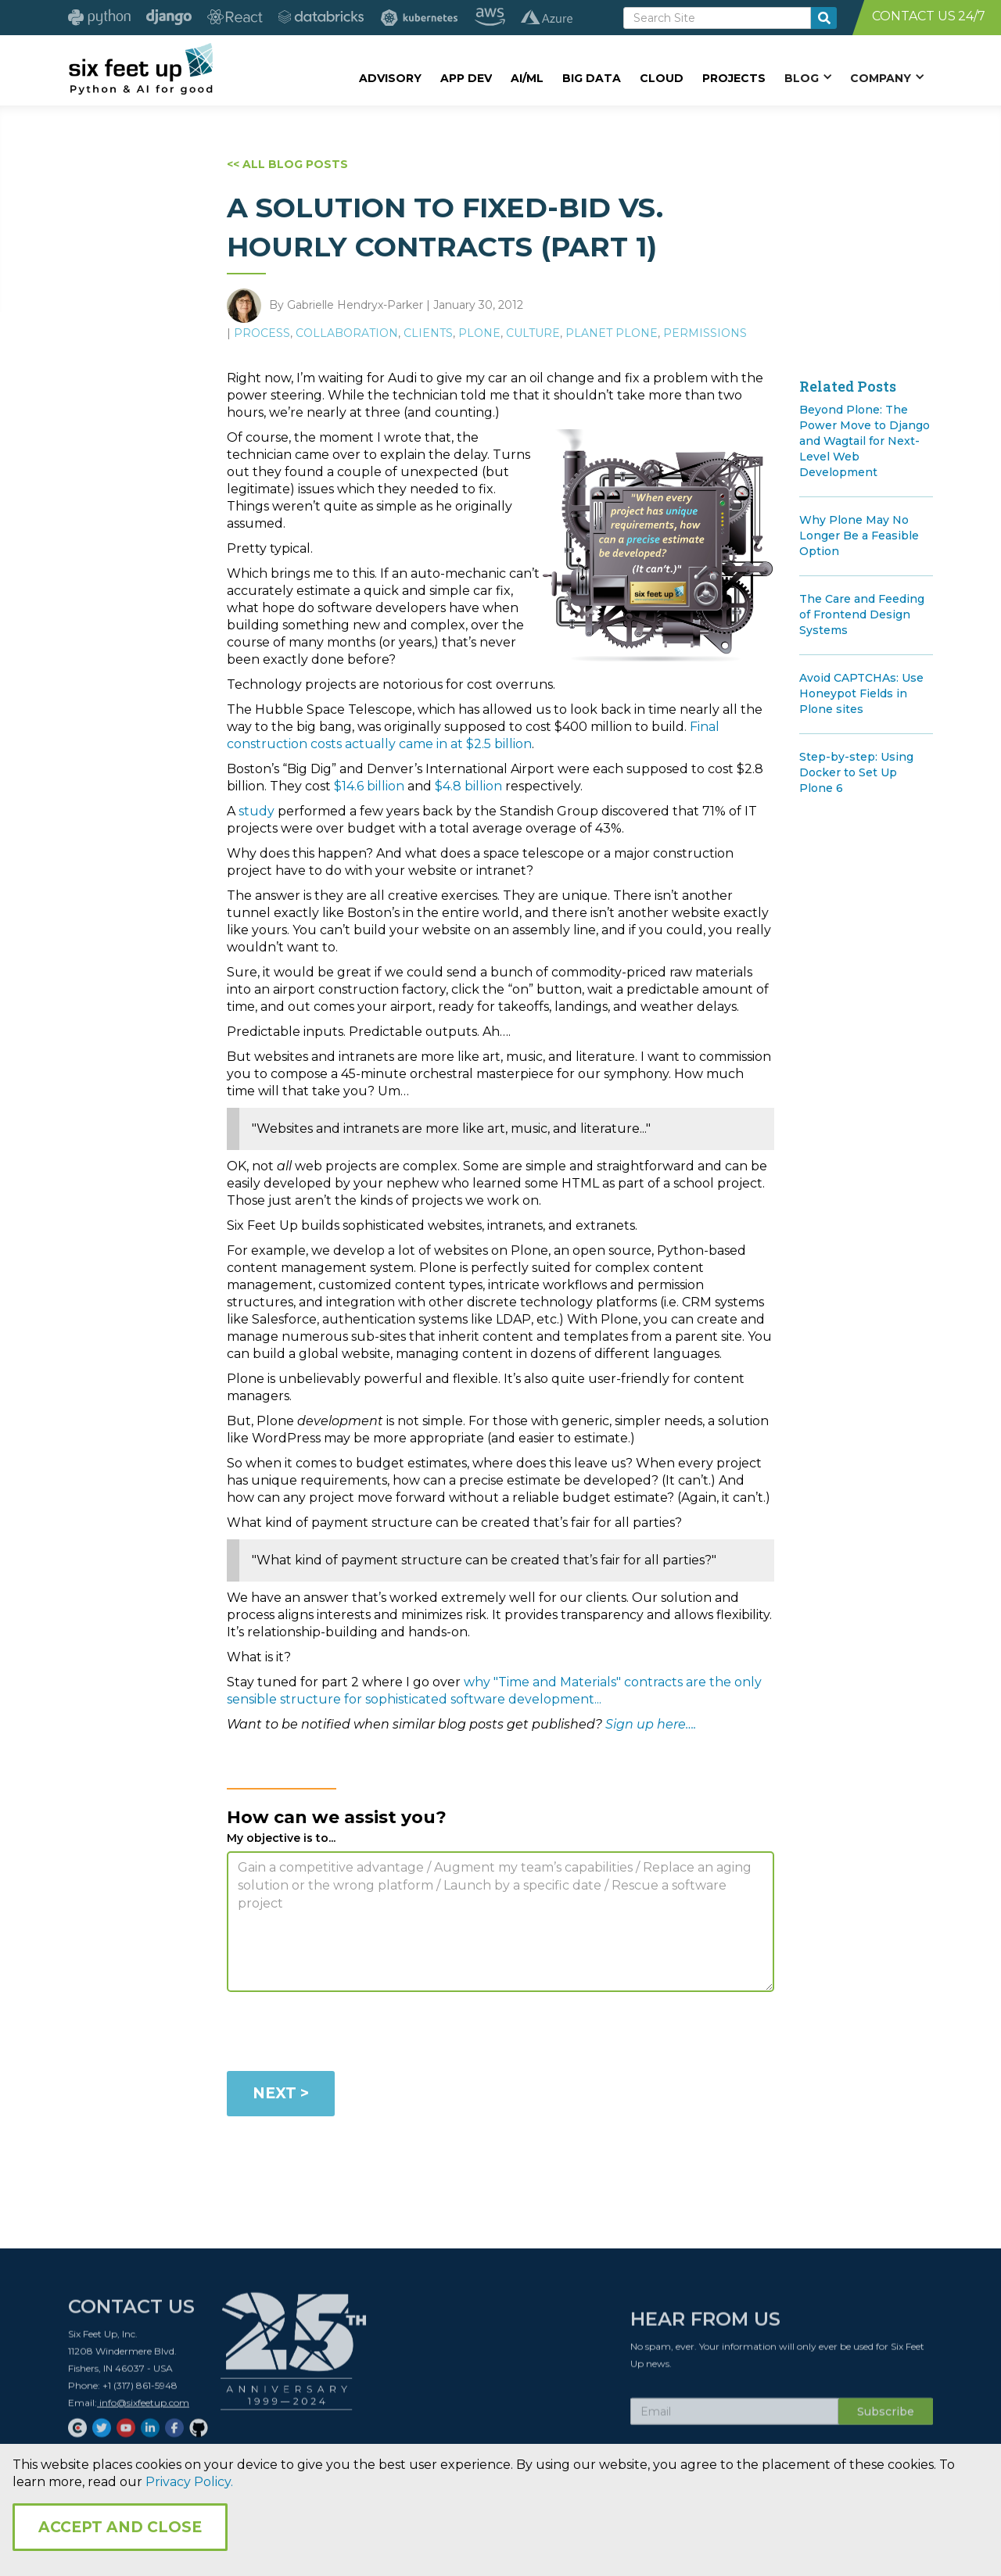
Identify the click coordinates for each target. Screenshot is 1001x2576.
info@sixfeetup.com (143, 2407)
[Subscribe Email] (734, 2416)
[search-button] (824, 18)
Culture (533, 333)
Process (262, 333)
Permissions (705, 333)
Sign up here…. (650, 1724)
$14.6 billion (369, 786)
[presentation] (346, 2034)
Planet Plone (611, 333)
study (256, 811)
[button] (808, 77)
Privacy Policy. (189, 2481)
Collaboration (347, 333)
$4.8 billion (468, 786)
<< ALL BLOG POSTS (287, 164)
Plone (479, 333)
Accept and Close (120, 2527)
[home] (140, 68)
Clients (428, 333)
